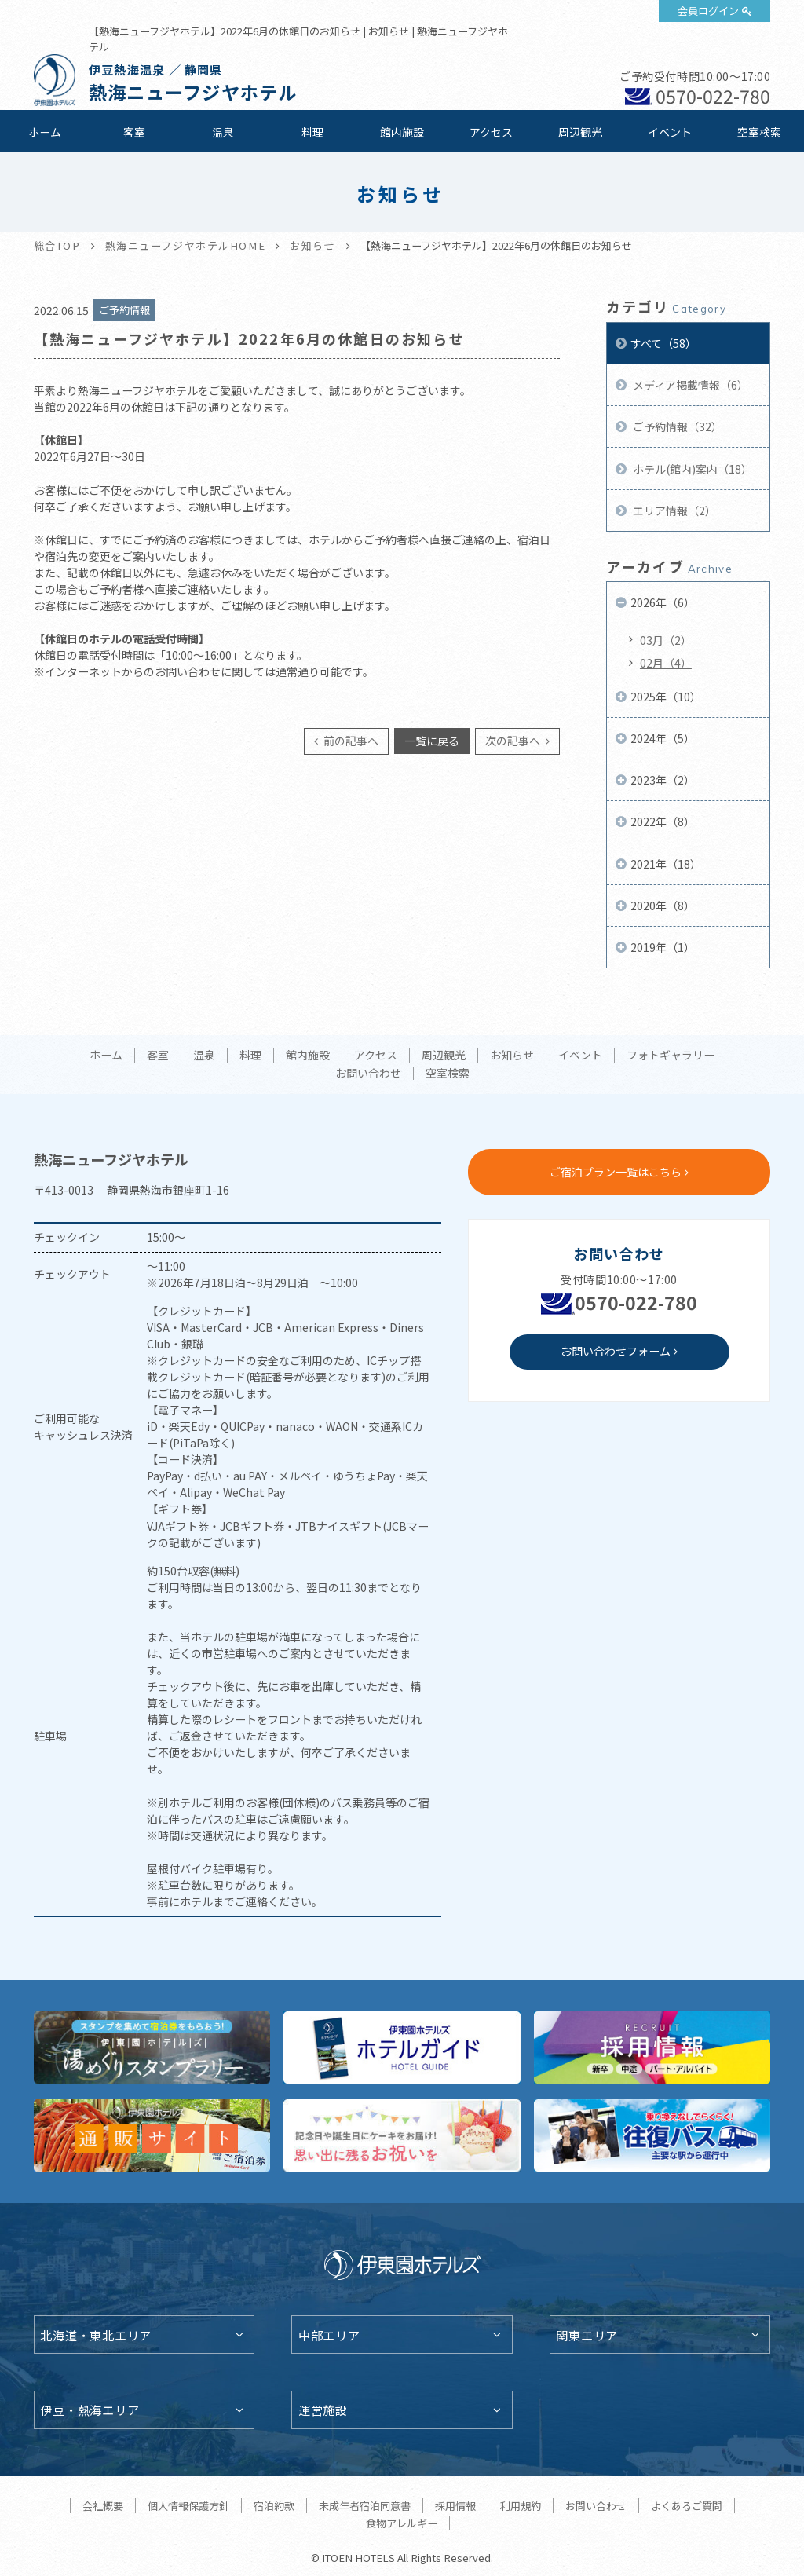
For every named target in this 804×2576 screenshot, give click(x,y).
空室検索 (759, 132)
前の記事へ (349, 740)
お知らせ (312, 245)
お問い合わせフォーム (616, 1351)
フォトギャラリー (670, 1055)
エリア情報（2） (673, 510)
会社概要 (102, 2505)
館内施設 (402, 132)
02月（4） (666, 663)
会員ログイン (708, 10)
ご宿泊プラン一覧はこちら (616, 1172)
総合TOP (57, 245)
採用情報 (455, 2505)
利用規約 (520, 2505)
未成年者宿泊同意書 (365, 2505)
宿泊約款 (274, 2505)
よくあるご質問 (686, 2505)
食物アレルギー (401, 2523)
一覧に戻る (431, 740)
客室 (134, 132)
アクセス (491, 132)
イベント (670, 132)
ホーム (44, 132)
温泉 (223, 132)
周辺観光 (580, 132)
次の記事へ (514, 740)
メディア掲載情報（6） (689, 385)
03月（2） (666, 640)
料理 (312, 132)
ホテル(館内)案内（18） (691, 469)
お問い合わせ (368, 1074)
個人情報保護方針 (188, 2505)
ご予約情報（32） (676, 426)
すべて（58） (663, 343)
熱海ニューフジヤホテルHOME (185, 245)
